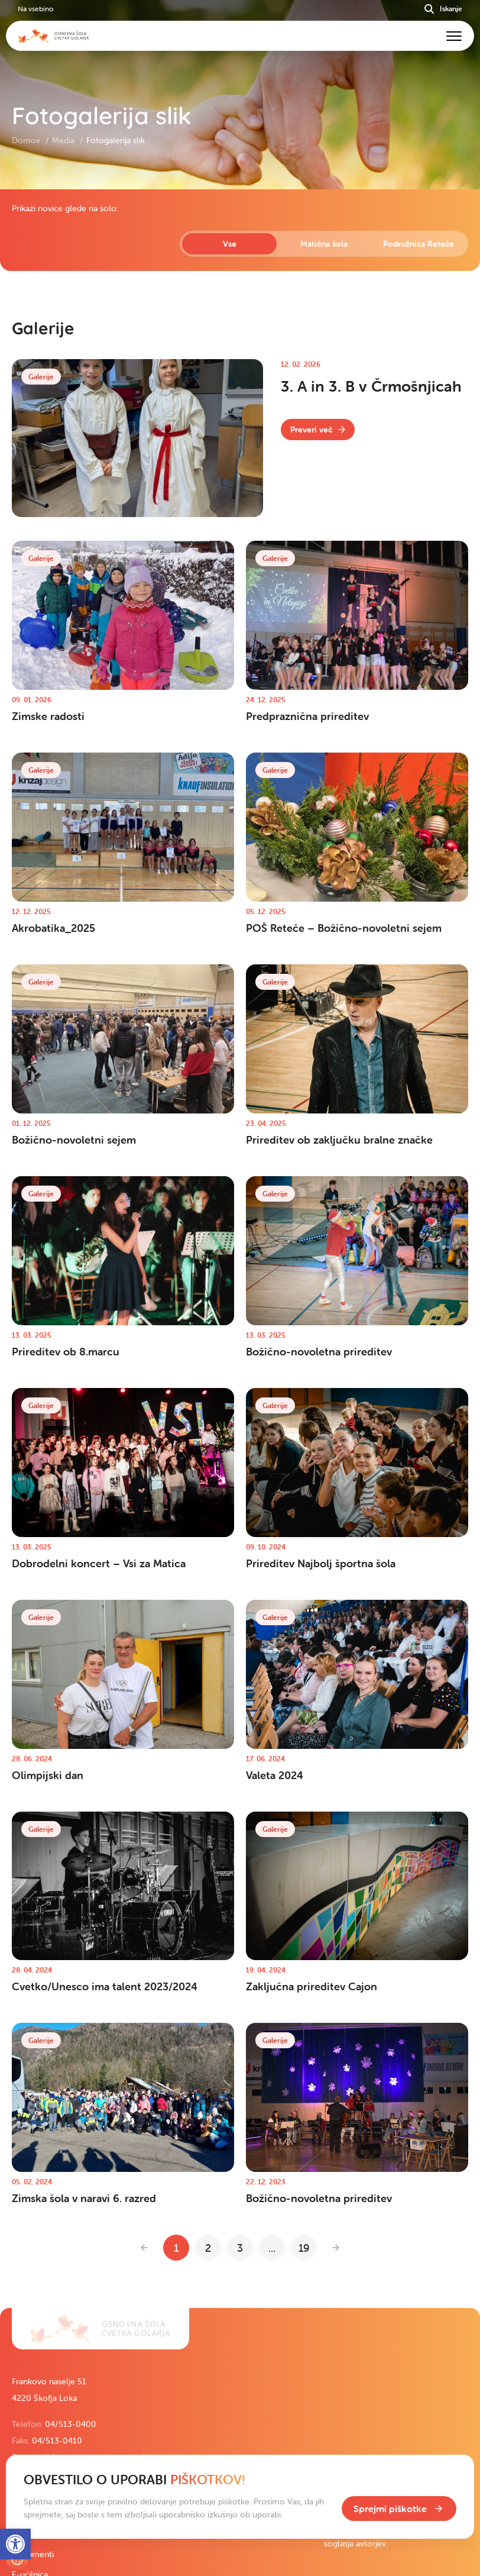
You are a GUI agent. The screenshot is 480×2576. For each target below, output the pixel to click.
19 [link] (304, 2248)
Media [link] (64, 140)
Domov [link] (27, 140)
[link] (318, 429)
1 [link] (176, 2248)
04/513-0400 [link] (70, 2424)
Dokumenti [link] (33, 2554)
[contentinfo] (240, 1248)
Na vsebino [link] (35, 8)
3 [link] (240, 2248)
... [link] (271, 2248)
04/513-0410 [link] (57, 2440)
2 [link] (208, 2248)
